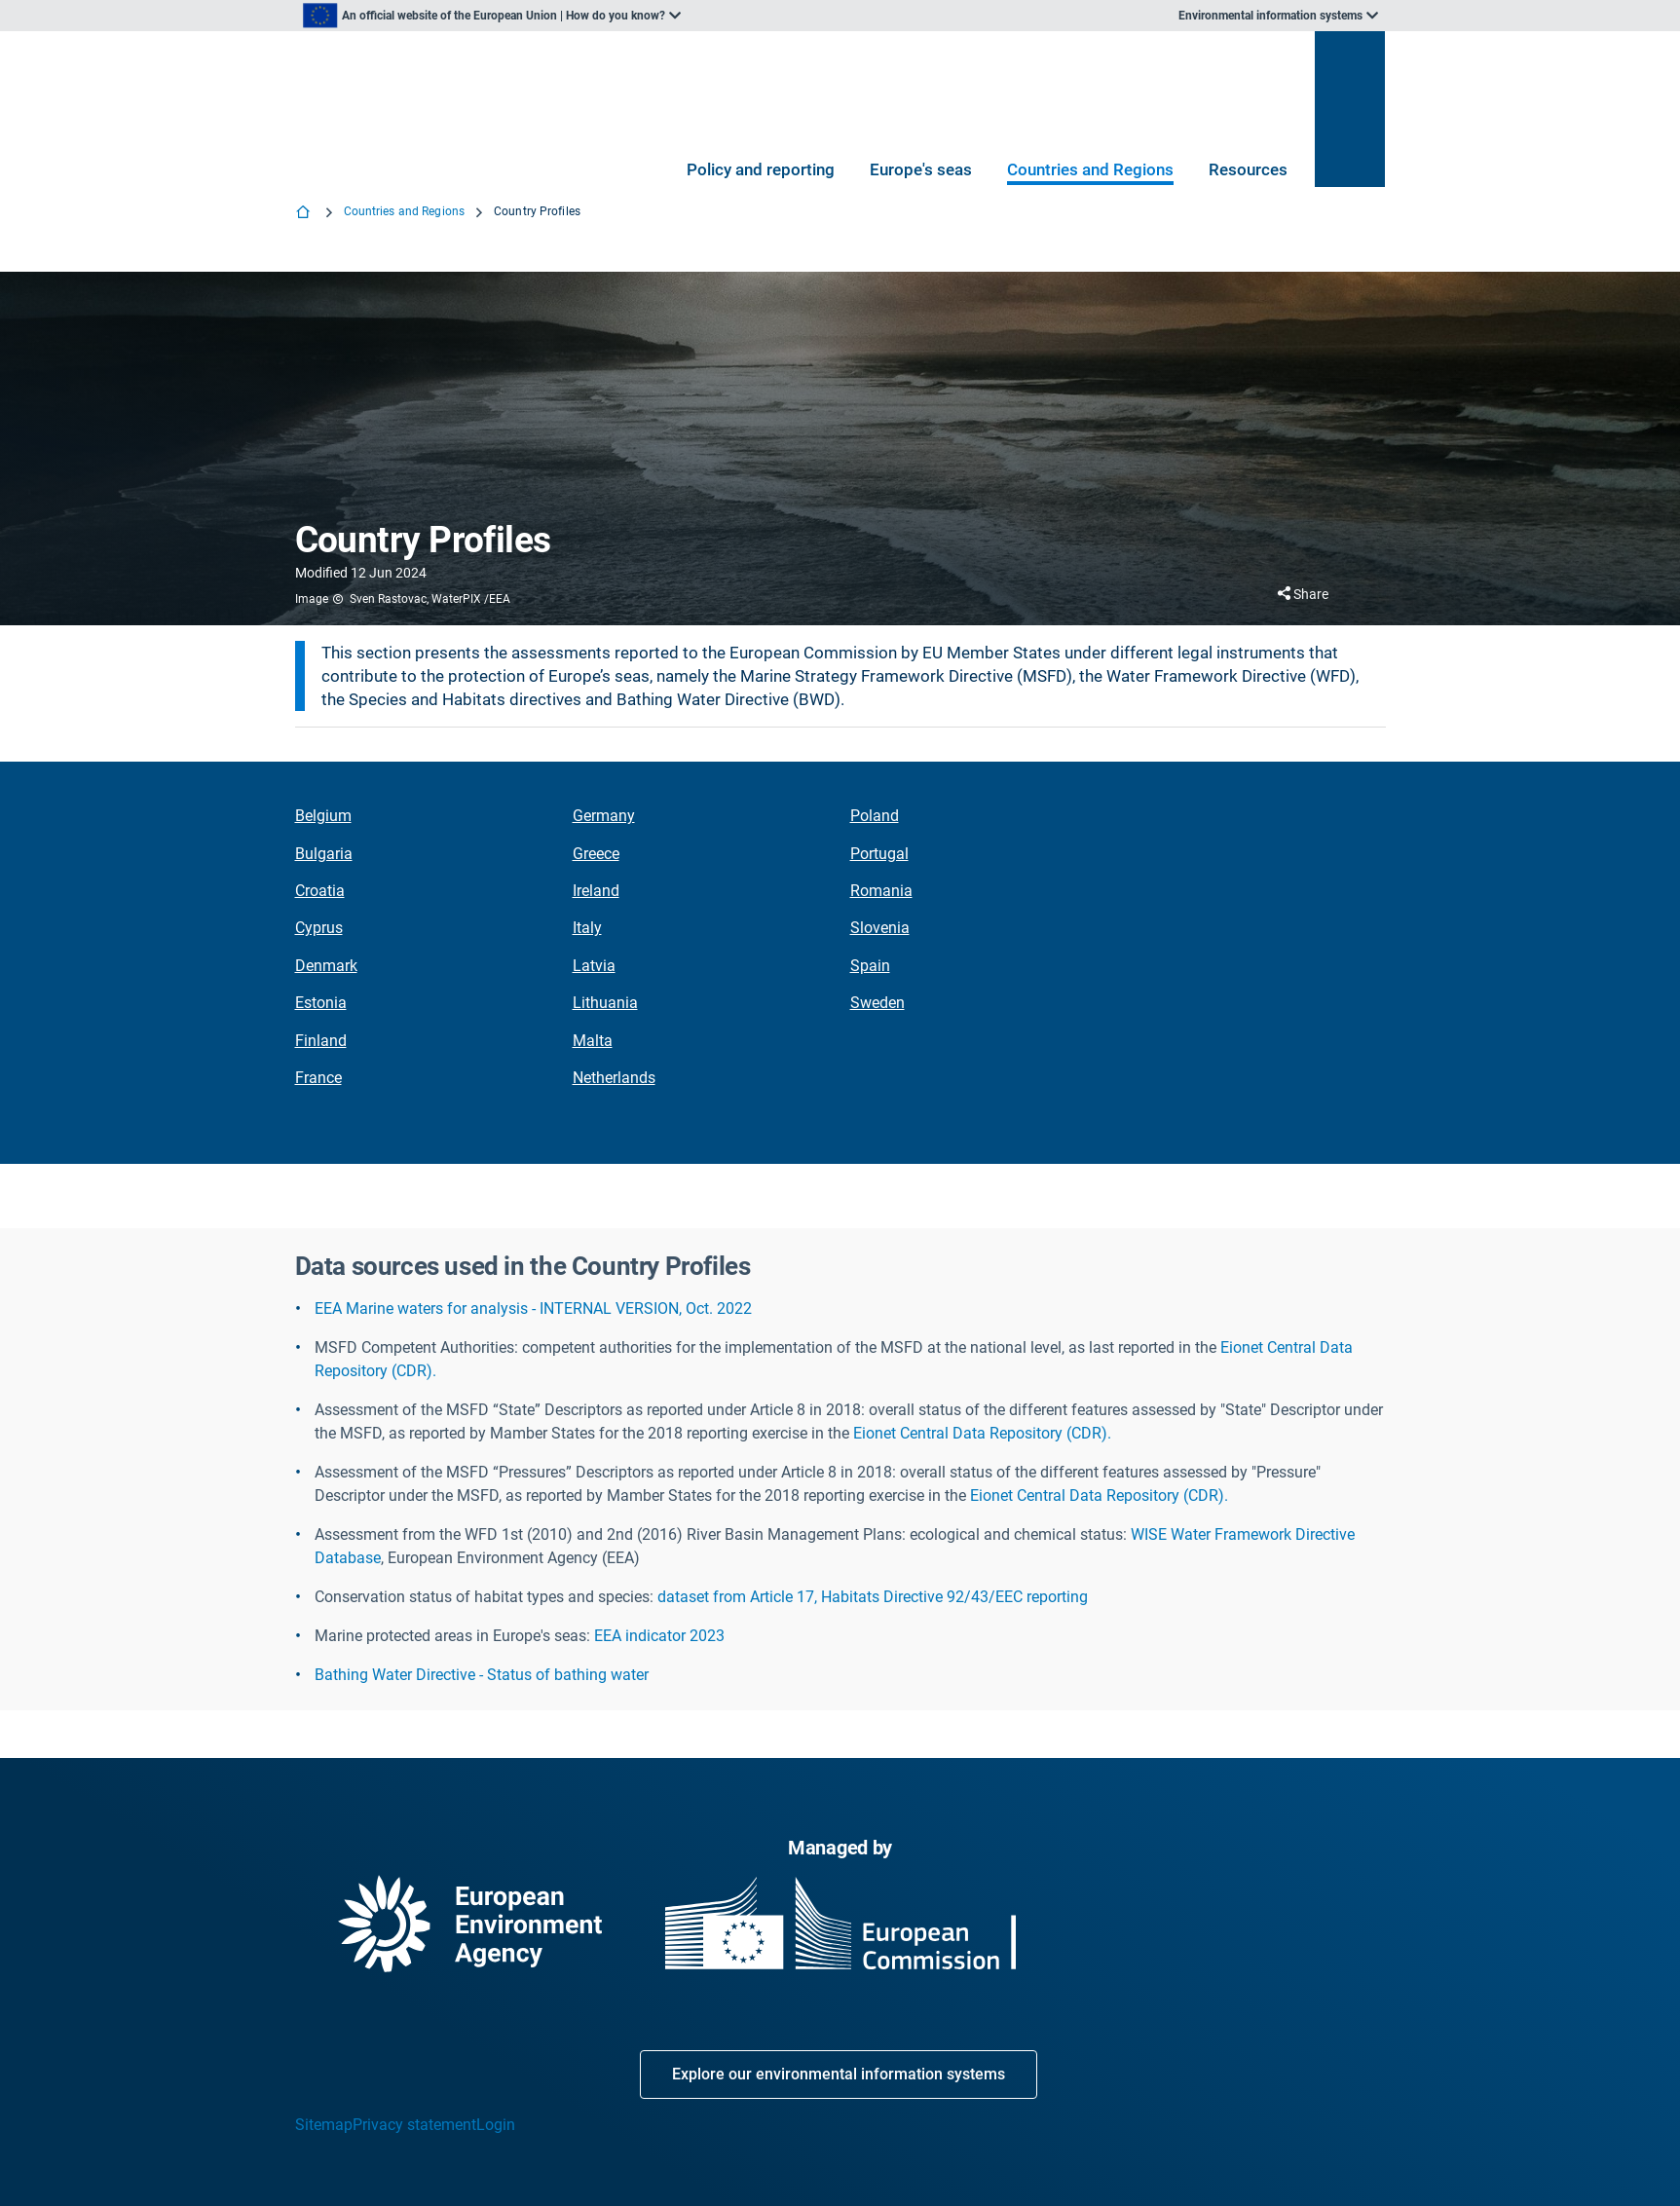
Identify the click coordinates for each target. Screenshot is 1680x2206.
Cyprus (319, 927)
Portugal (879, 853)
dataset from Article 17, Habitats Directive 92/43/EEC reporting (872, 1597)
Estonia (321, 1002)
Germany (604, 815)
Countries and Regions (1090, 169)
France (318, 1077)
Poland (874, 815)
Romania (881, 890)
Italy (587, 927)
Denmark (326, 965)
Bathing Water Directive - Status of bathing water (482, 1674)
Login (495, 2124)
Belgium (323, 815)
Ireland (596, 890)
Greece (596, 853)
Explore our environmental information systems (838, 2074)
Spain (870, 965)
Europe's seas (921, 169)
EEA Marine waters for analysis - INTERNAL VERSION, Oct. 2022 (533, 1308)
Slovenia (880, 927)
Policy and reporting (761, 169)
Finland (321, 1040)
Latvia (594, 965)
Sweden (877, 1002)
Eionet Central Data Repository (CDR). (982, 1433)
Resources (1248, 169)
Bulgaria (324, 853)
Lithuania (605, 1002)
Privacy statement (414, 2124)
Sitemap (324, 2124)
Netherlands (614, 1077)
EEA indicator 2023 (659, 1635)
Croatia (320, 890)
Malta (593, 1040)
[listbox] (492, 15)
